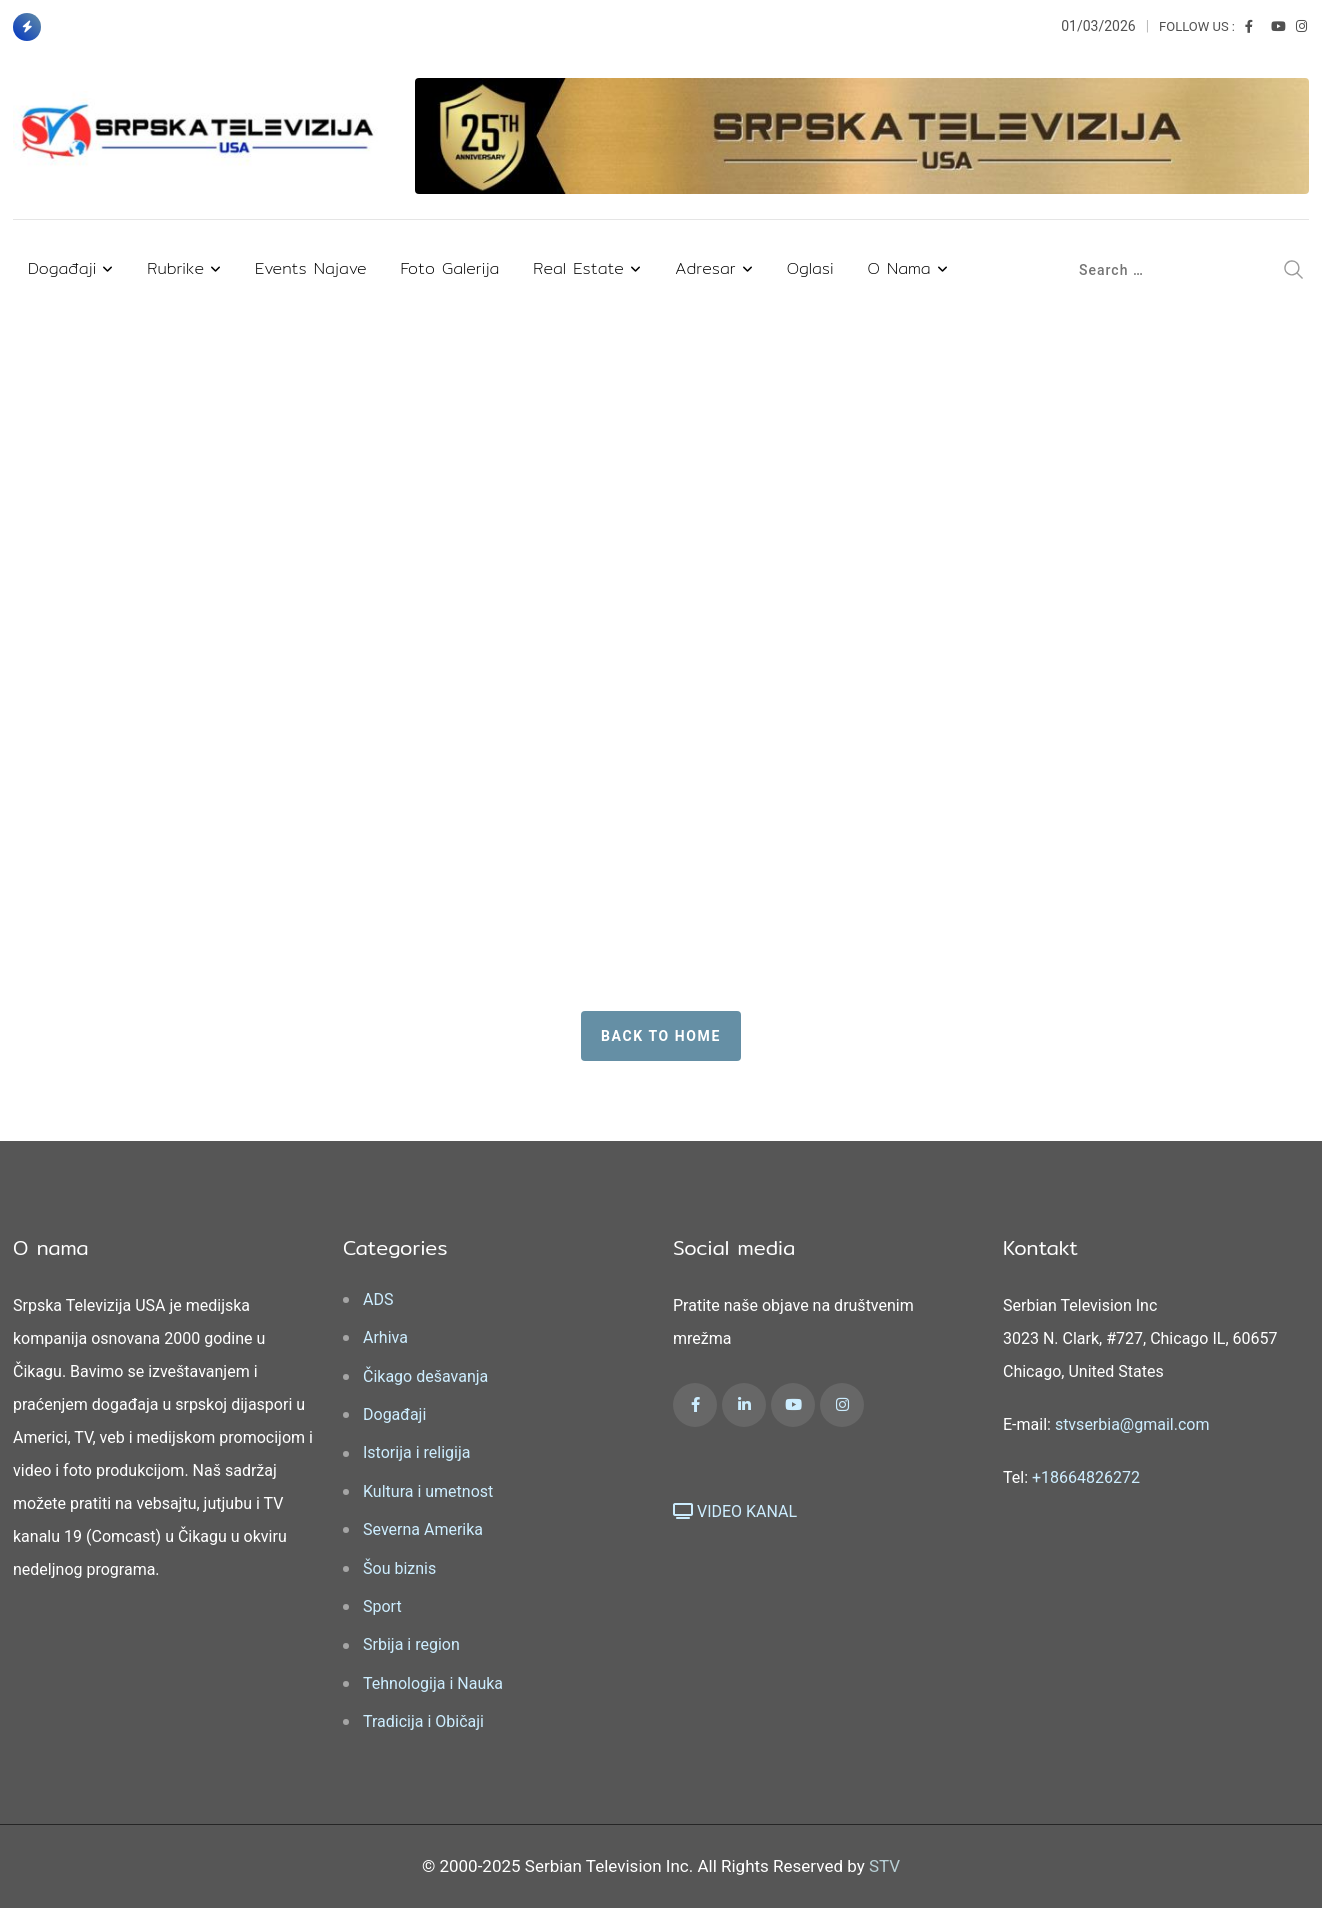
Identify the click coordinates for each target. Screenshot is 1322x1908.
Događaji (62, 268)
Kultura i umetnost (428, 1491)
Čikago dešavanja (425, 1376)
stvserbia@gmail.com (1132, 1424)
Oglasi (810, 268)
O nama (899, 268)
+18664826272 (1086, 1477)
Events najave (311, 268)
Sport (382, 1606)
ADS (378, 1299)
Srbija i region (411, 1644)
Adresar (705, 268)
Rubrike (175, 268)
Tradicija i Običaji (423, 1721)
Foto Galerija (450, 268)
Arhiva (385, 1337)
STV (884, 1866)
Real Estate (578, 268)
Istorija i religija (416, 1452)
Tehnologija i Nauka (433, 1683)
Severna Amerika (423, 1529)
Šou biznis (399, 1568)
